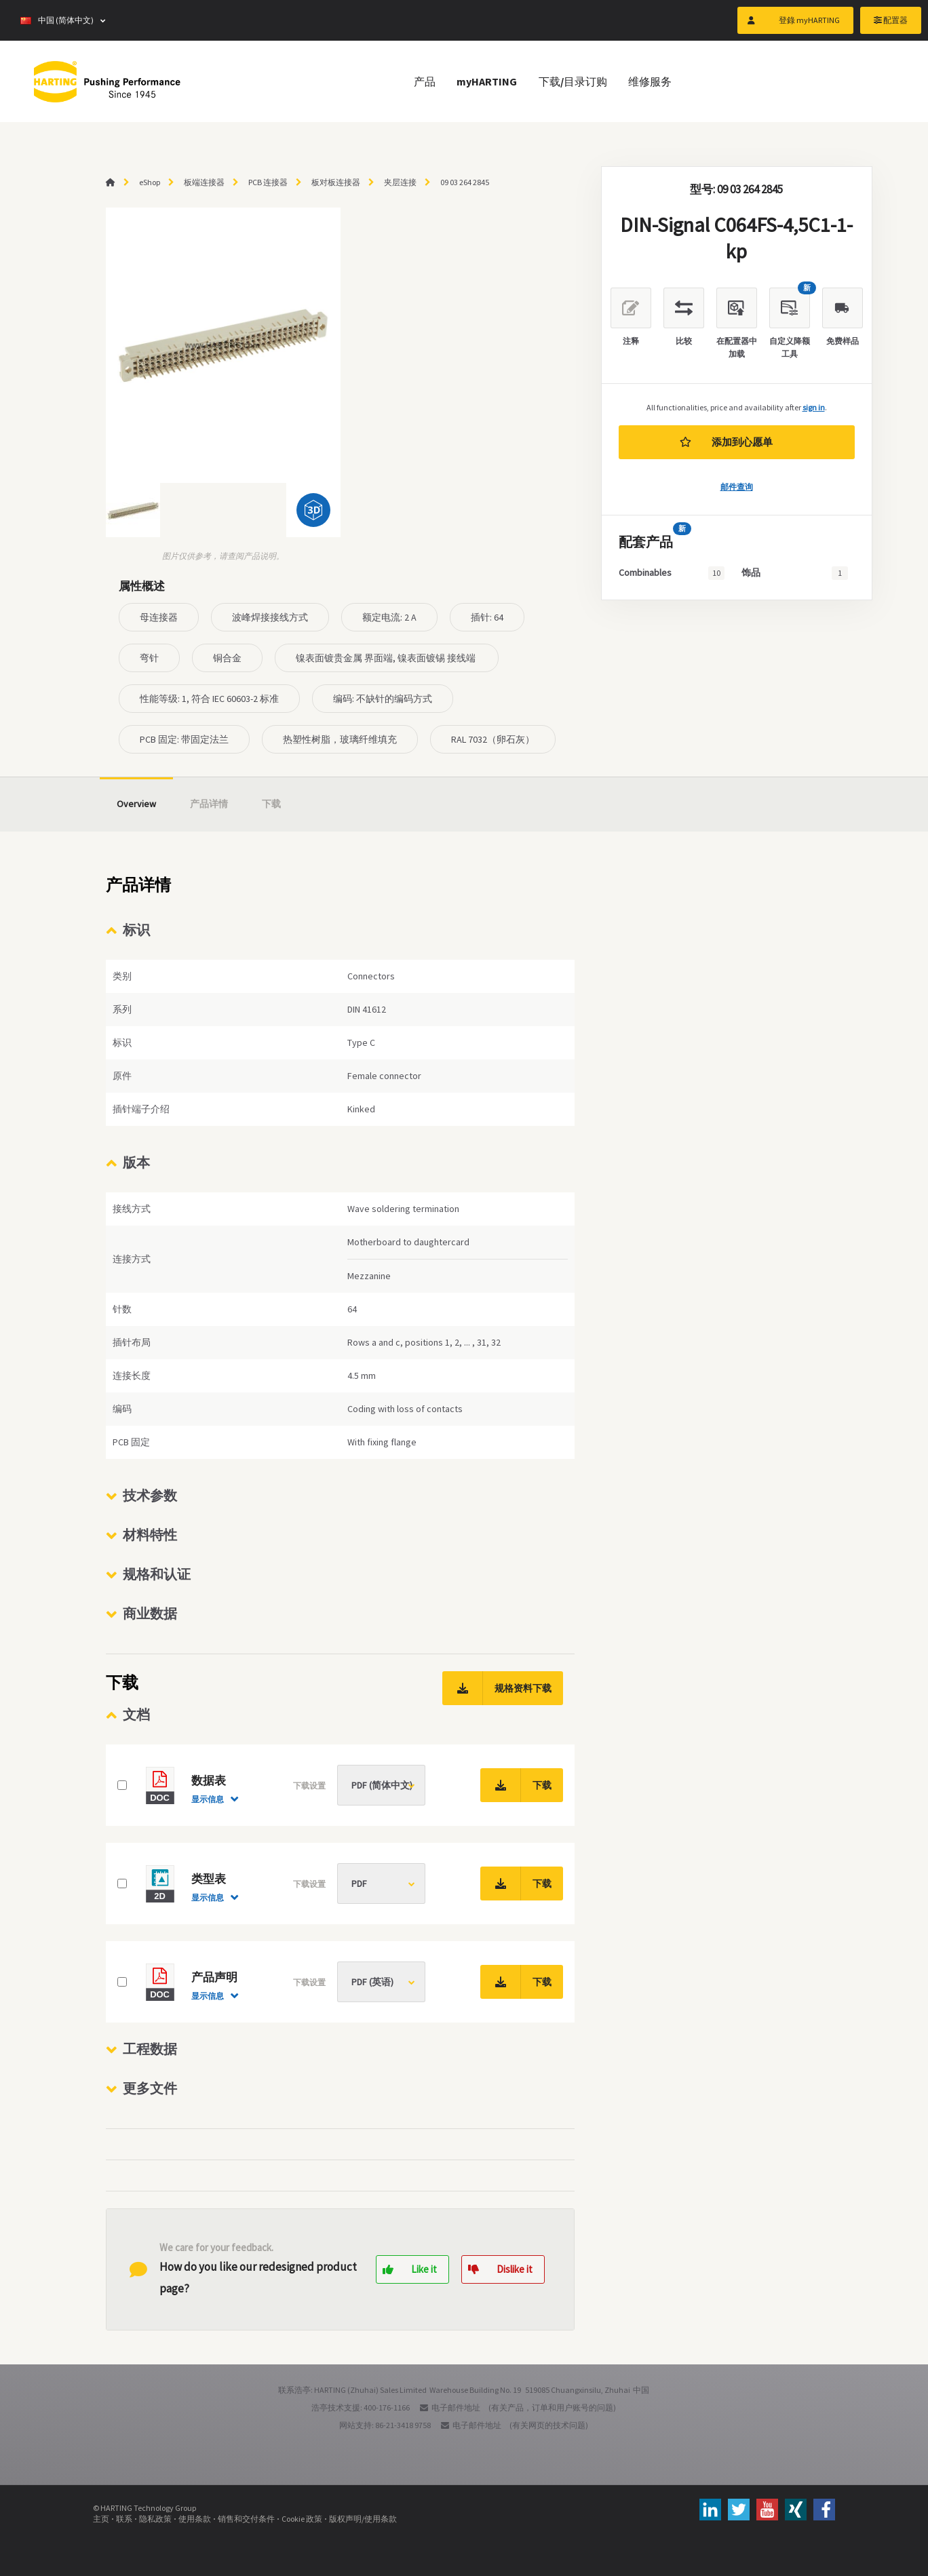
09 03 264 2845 (464, 182)
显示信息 (207, 1799)
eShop (149, 182)
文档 (136, 1714)
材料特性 (150, 1534)
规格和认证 (157, 1573)
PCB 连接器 (268, 182)
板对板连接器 (335, 182)
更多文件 (150, 2088)
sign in (814, 407)
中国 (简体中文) (57, 20)
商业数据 (150, 1613)
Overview (136, 804)
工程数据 (150, 2048)
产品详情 (209, 804)
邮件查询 (736, 487)
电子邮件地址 (455, 2407)
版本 (136, 1162)
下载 (271, 804)
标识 (136, 929)
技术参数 (150, 1495)
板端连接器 (204, 182)
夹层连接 (400, 182)
